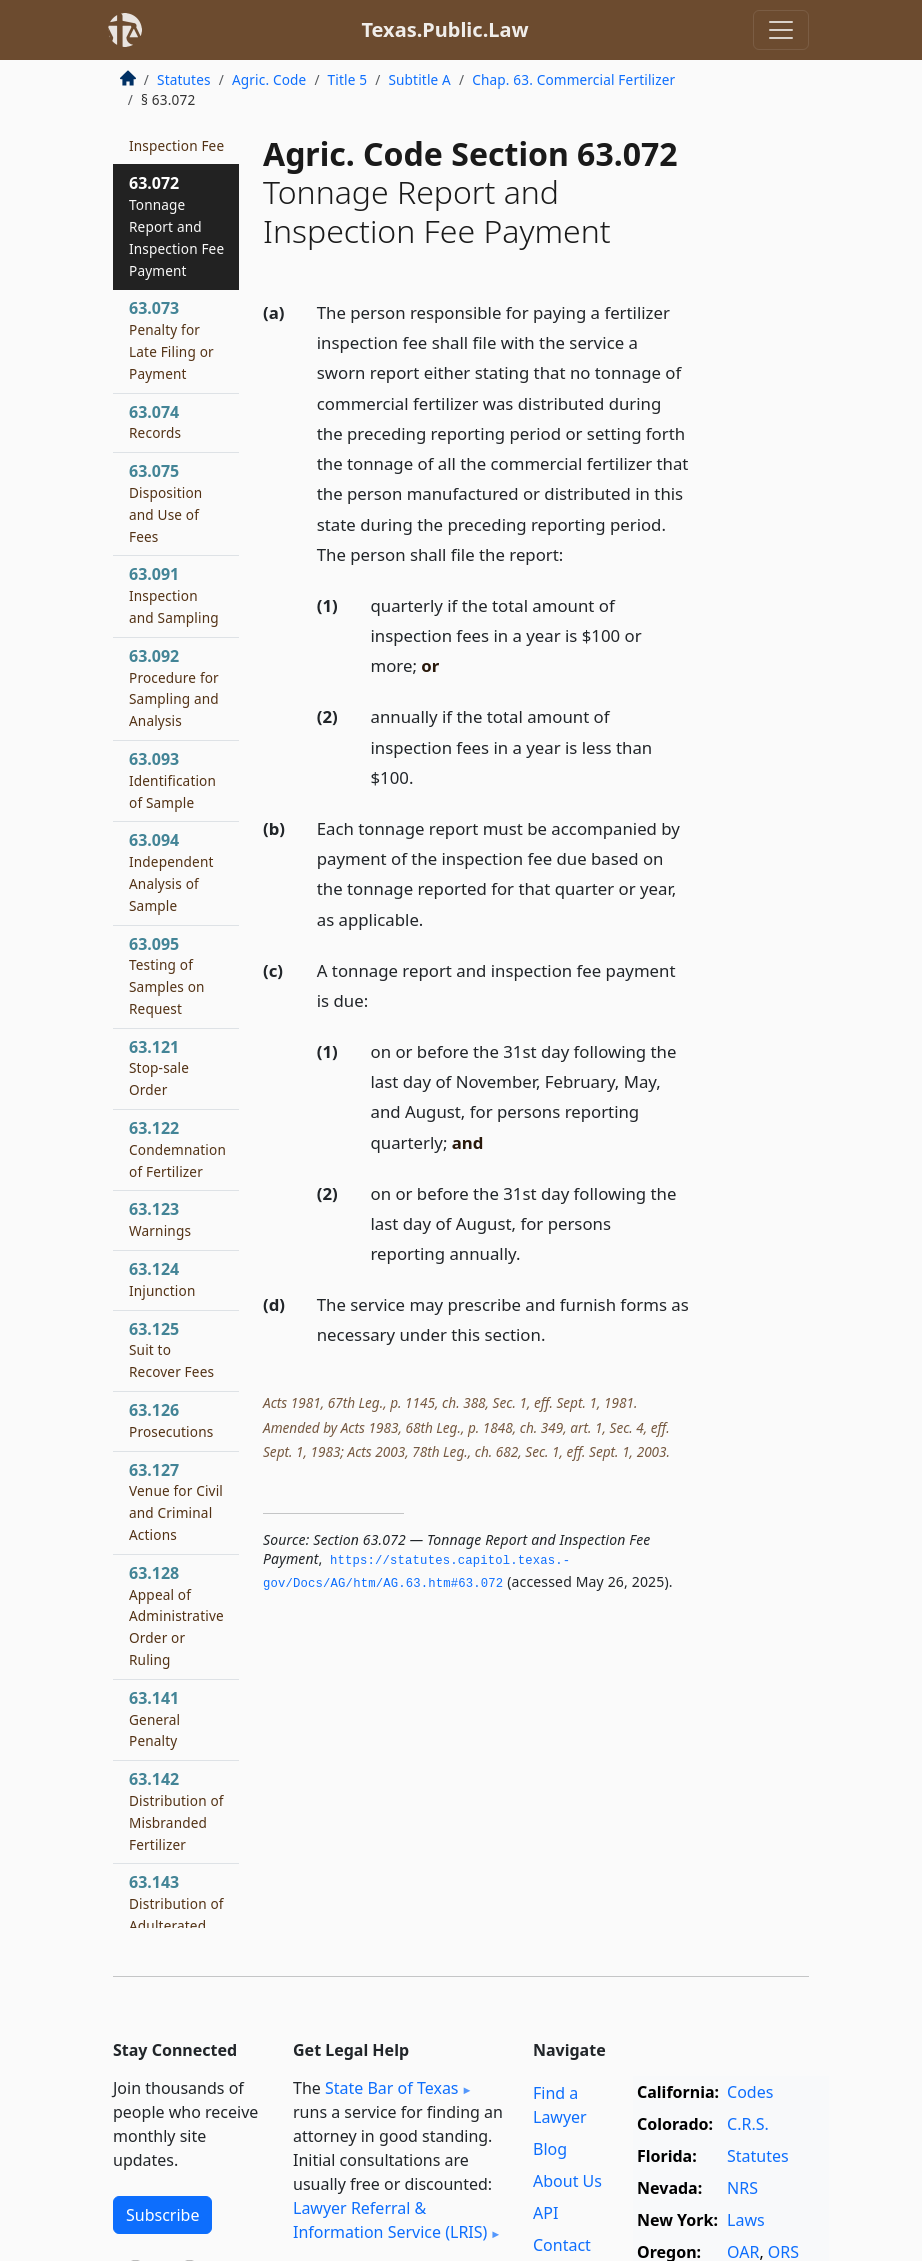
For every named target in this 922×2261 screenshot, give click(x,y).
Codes (750, 2092)
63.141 (154, 1719)
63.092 (174, 687)
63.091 (174, 595)
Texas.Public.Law (444, 29)
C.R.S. (748, 2124)
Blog (550, 2149)
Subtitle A (419, 79)
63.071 (176, 134)
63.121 (159, 1068)
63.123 (160, 1219)
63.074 (155, 422)
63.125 (171, 1350)
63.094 (171, 871)
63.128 (176, 1615)
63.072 (176, 225)
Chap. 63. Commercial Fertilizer (573, 79)
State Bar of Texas (392, 2088)
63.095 (167, 975)
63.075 (165, 502)
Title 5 (348, 79)
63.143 (176, 1913)
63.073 (171, 339)
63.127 (176, 1501)
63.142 (176, 1810)
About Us (567, 2181)
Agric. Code (269, 79)
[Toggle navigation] (781, 30)
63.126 (171, 1420)
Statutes (184, 79)
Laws (746, 2220)
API (545, 2213)
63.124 (162, 1279)
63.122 (177, 1149)
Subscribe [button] (162, 2215)
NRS (742, 2188)
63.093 (172, 780)
